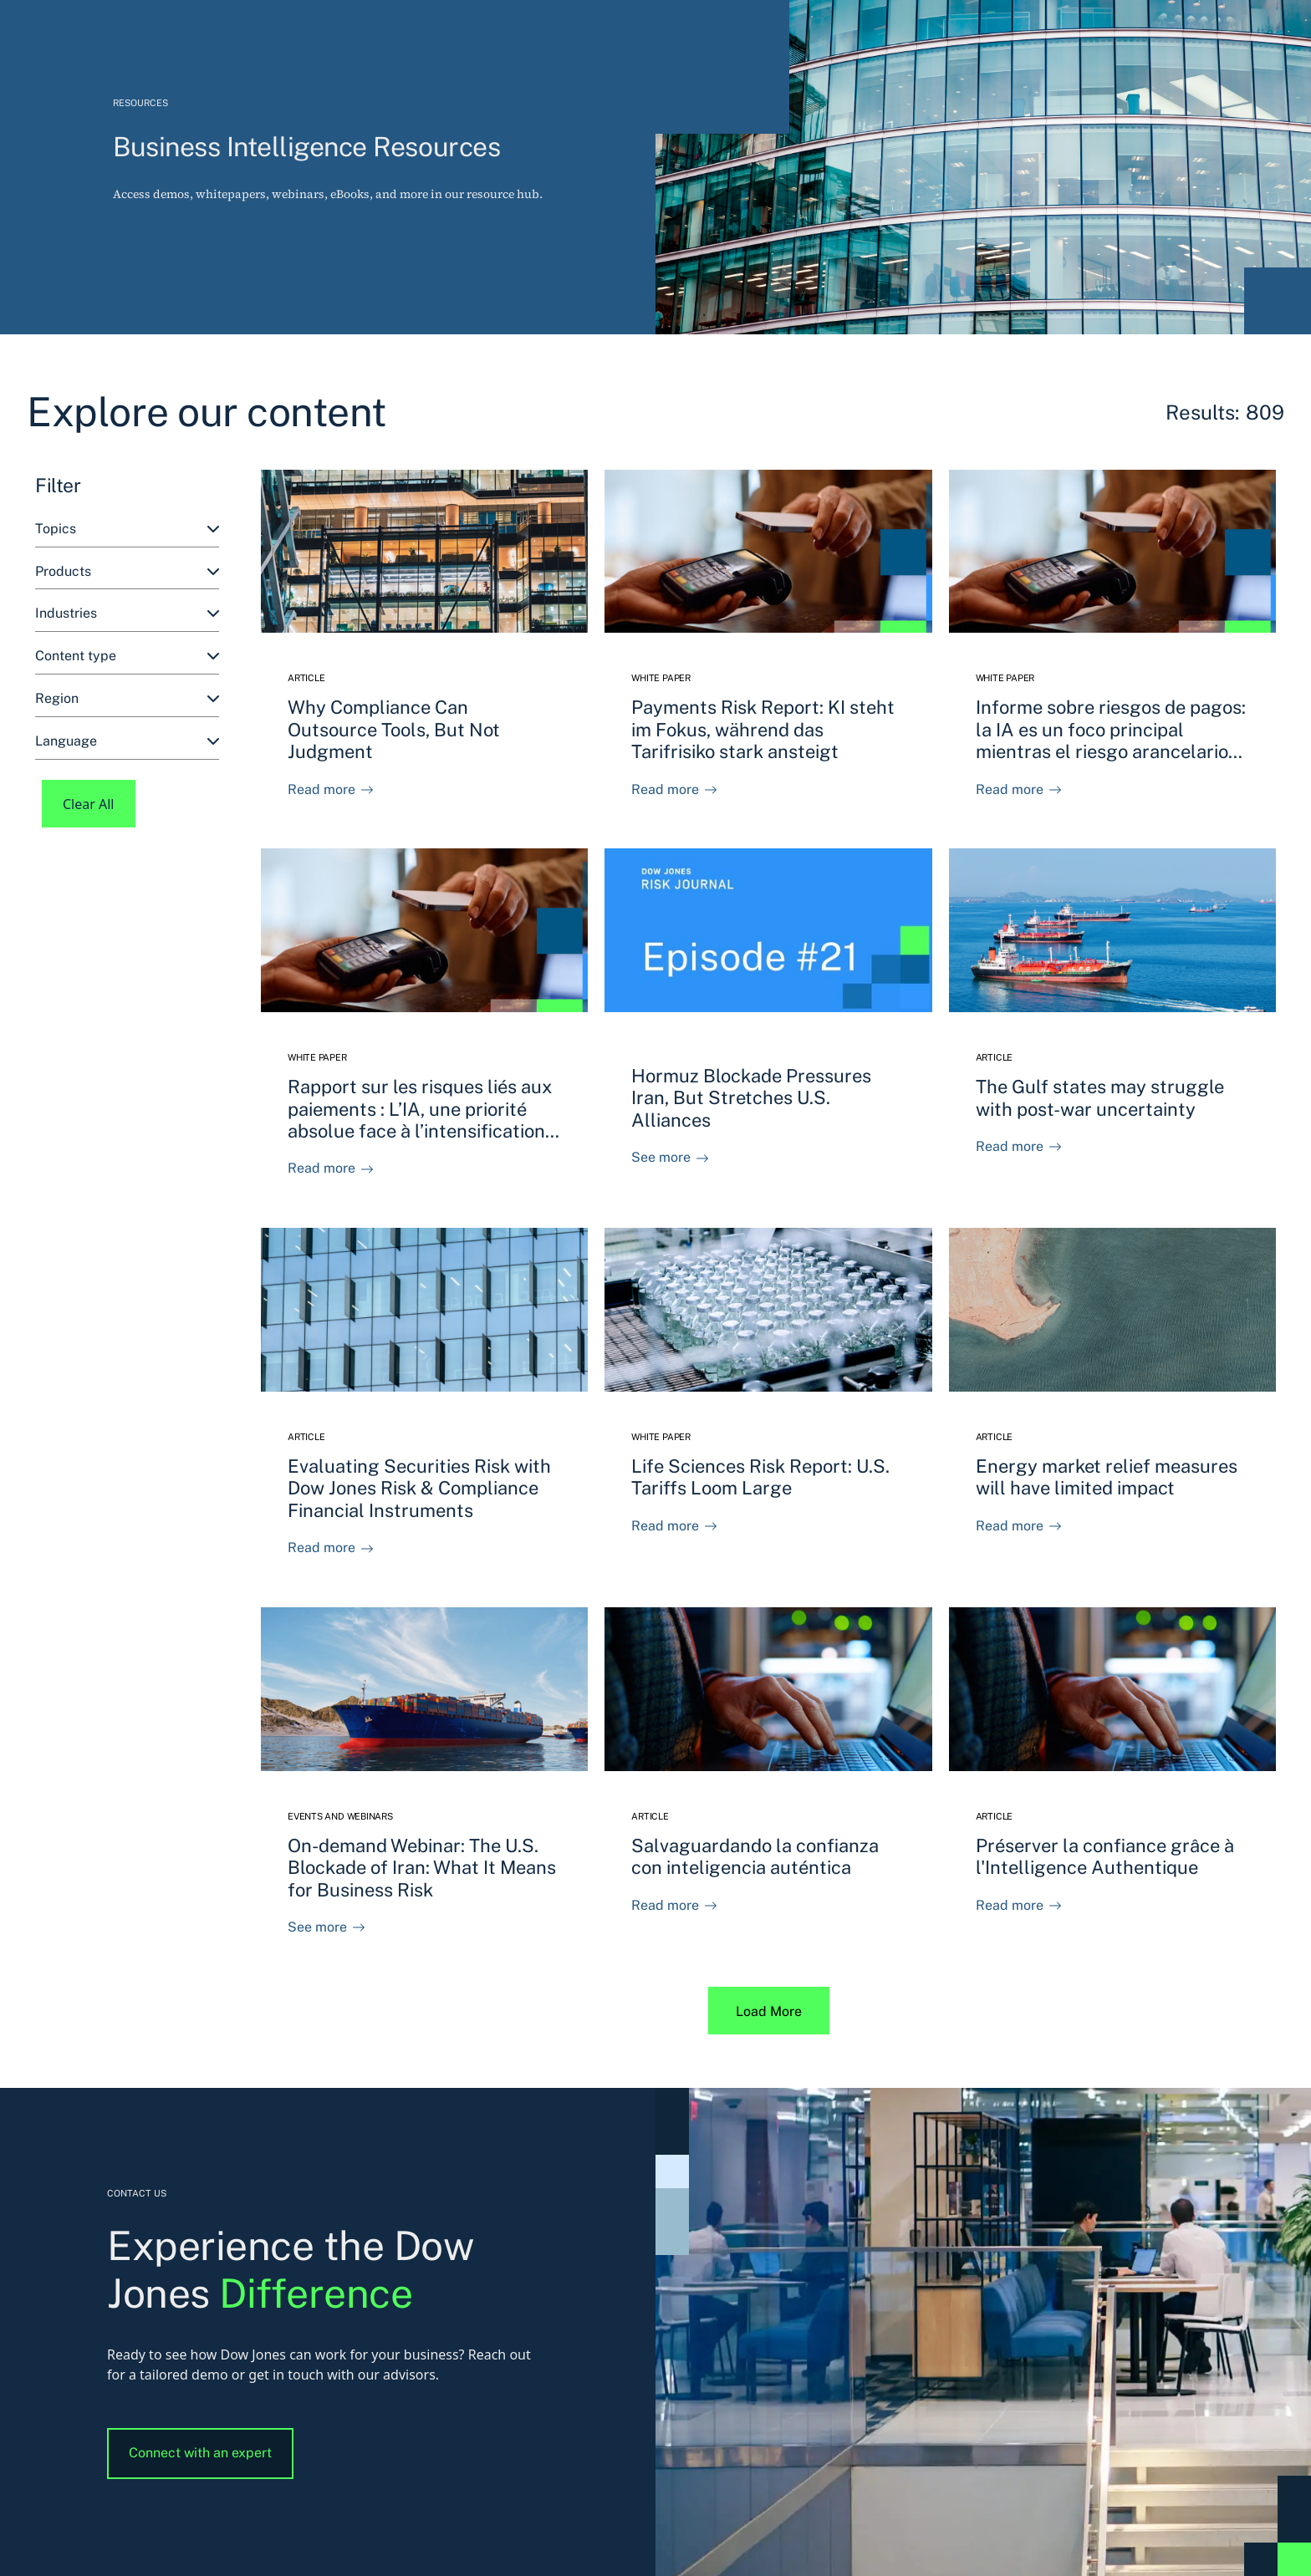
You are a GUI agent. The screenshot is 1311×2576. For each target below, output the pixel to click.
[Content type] (127, 657)
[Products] (127, 572)
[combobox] (127, 529)
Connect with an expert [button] (200, 2453)
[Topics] (127, 529)
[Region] (127, 699)
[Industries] (127, 614)
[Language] (127, 742)
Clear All (89, 804)
